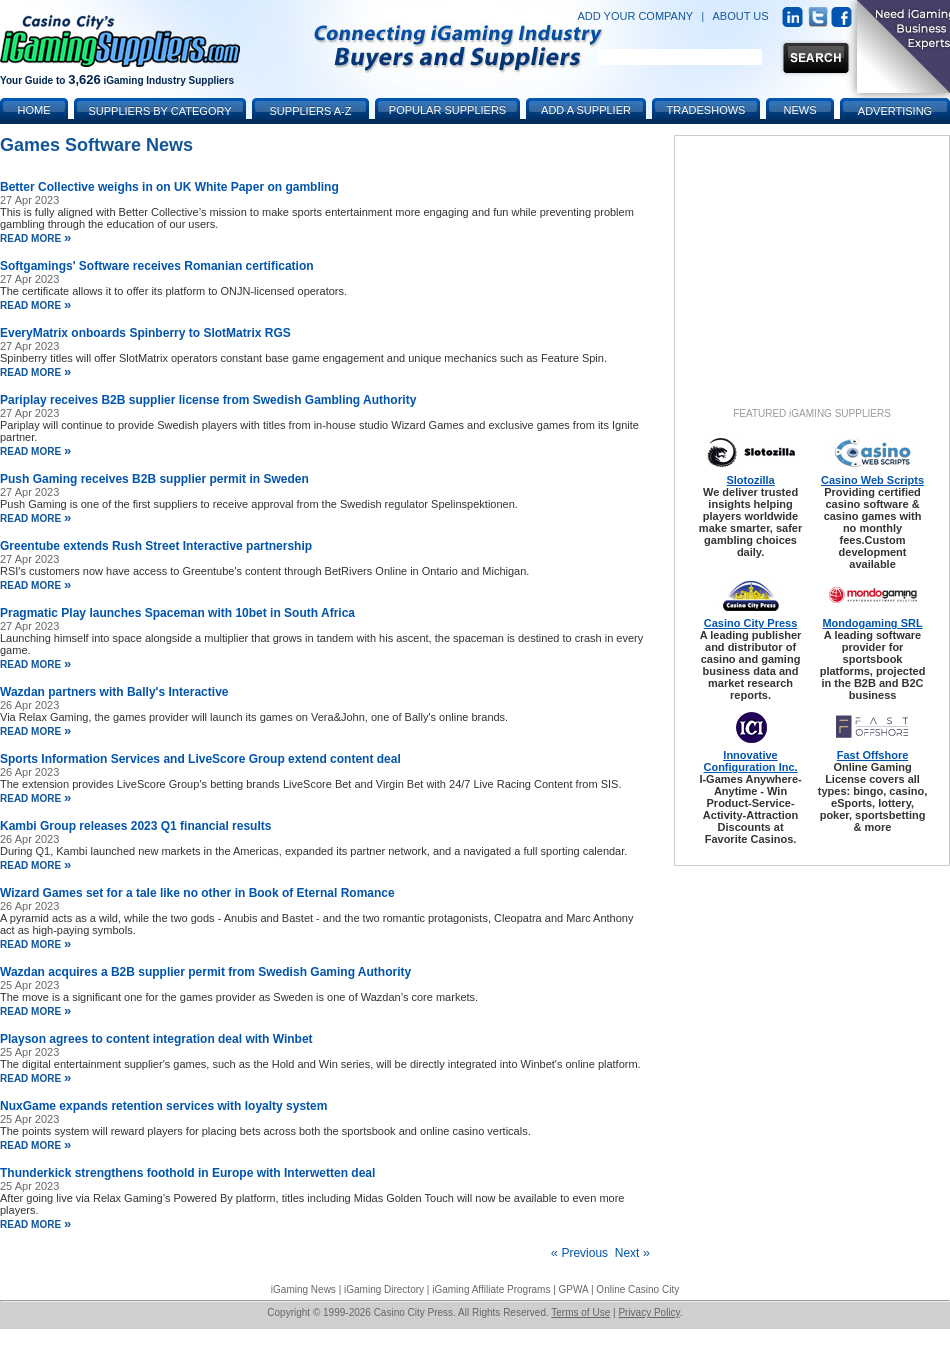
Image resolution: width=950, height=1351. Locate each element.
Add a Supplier (586, 110)
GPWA (574, 1289)
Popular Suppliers (447, 110)
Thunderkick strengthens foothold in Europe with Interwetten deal (187, 1173)
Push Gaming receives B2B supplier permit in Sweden (154, 479)
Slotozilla (750, 480)
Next (632, 1253)
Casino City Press (751, 623)
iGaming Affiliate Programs (491, 1289)
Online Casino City (637, 1289)
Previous (579, 1253)
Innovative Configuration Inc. (750, 761)
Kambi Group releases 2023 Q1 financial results (135, 826)
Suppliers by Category (159, 111)
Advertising (895, 111)
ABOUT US (741, 16)
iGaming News (303, 1289)
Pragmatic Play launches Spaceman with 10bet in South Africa (177, 613)
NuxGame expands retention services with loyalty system (163, 1106)
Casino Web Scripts (872, 480)
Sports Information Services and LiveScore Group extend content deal (200, 759)
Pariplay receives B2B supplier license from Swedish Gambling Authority (208, 400)
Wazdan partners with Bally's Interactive (114, 692)
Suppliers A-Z (311, 111)
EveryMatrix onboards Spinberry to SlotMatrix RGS (145, 333)
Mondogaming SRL (872, 623)
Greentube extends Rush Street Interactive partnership (156, 546)
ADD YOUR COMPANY (635, 16)
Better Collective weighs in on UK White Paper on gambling (169, 187)
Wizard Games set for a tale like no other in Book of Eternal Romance (197, 893)
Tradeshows (706, 110)
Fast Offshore (873, 755)
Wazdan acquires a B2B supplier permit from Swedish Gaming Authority (205, 972)
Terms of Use (580, 1312)
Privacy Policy (649, 1312)
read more (35, 238)
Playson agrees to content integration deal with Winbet (156, 1039)
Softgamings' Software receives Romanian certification (157, 266)
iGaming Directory (384, 1289)
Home (34, 110)
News (800, 110)
